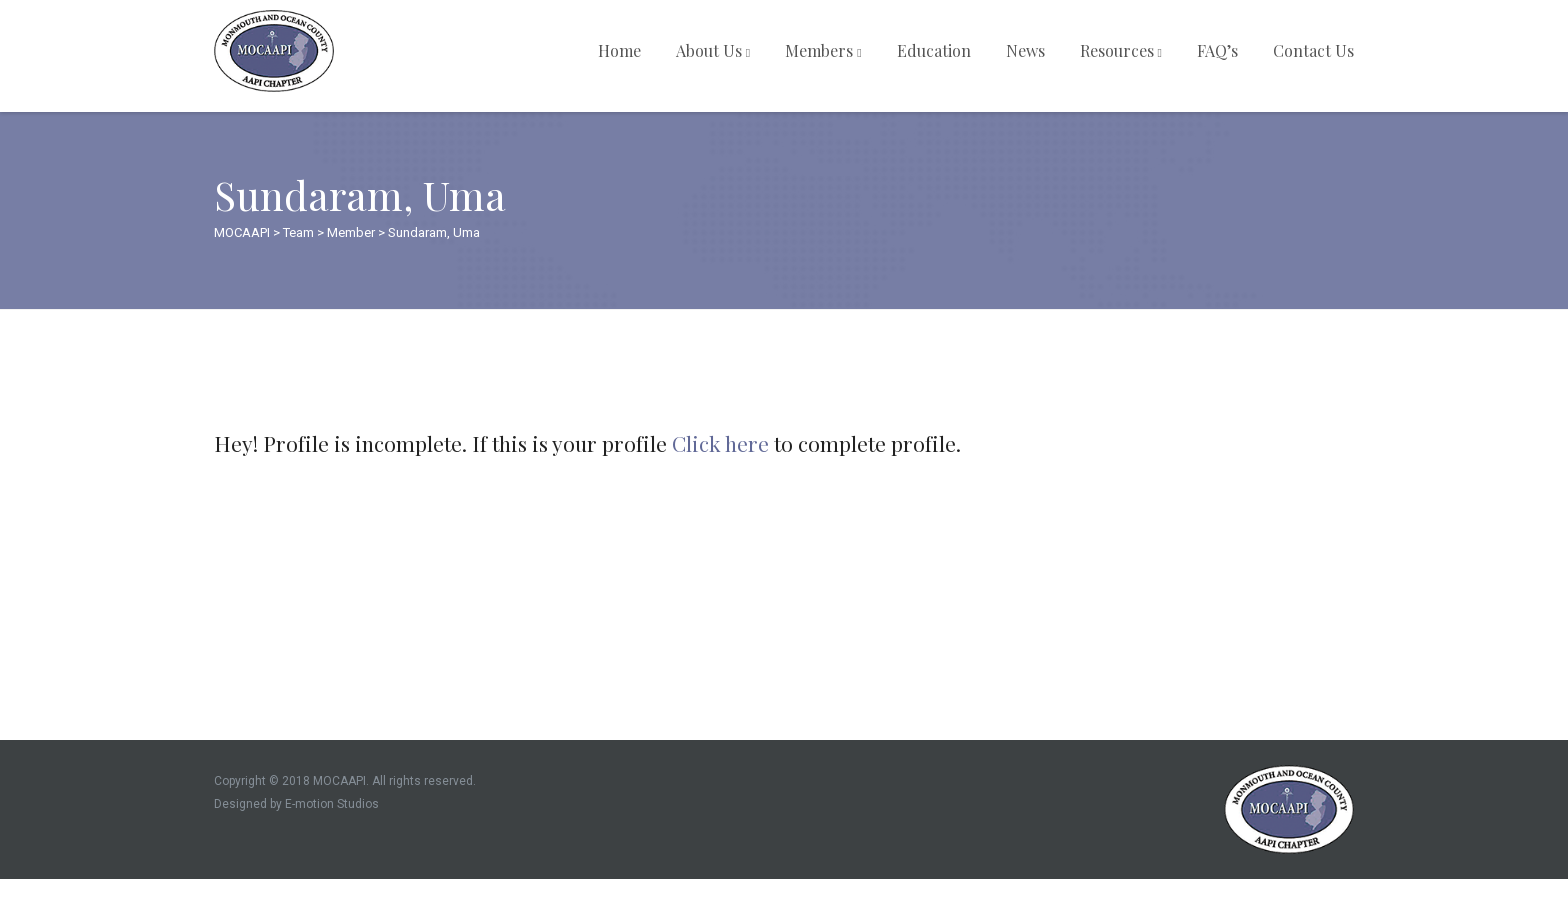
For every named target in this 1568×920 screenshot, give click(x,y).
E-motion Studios (332, 804)
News (1025, 50)
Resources (1121, 50)
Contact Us (1313, 50)
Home (619, 50)
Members (823, 50)
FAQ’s (1217, 50)
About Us (713, 50)
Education (934, 50)
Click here (720, 443)
